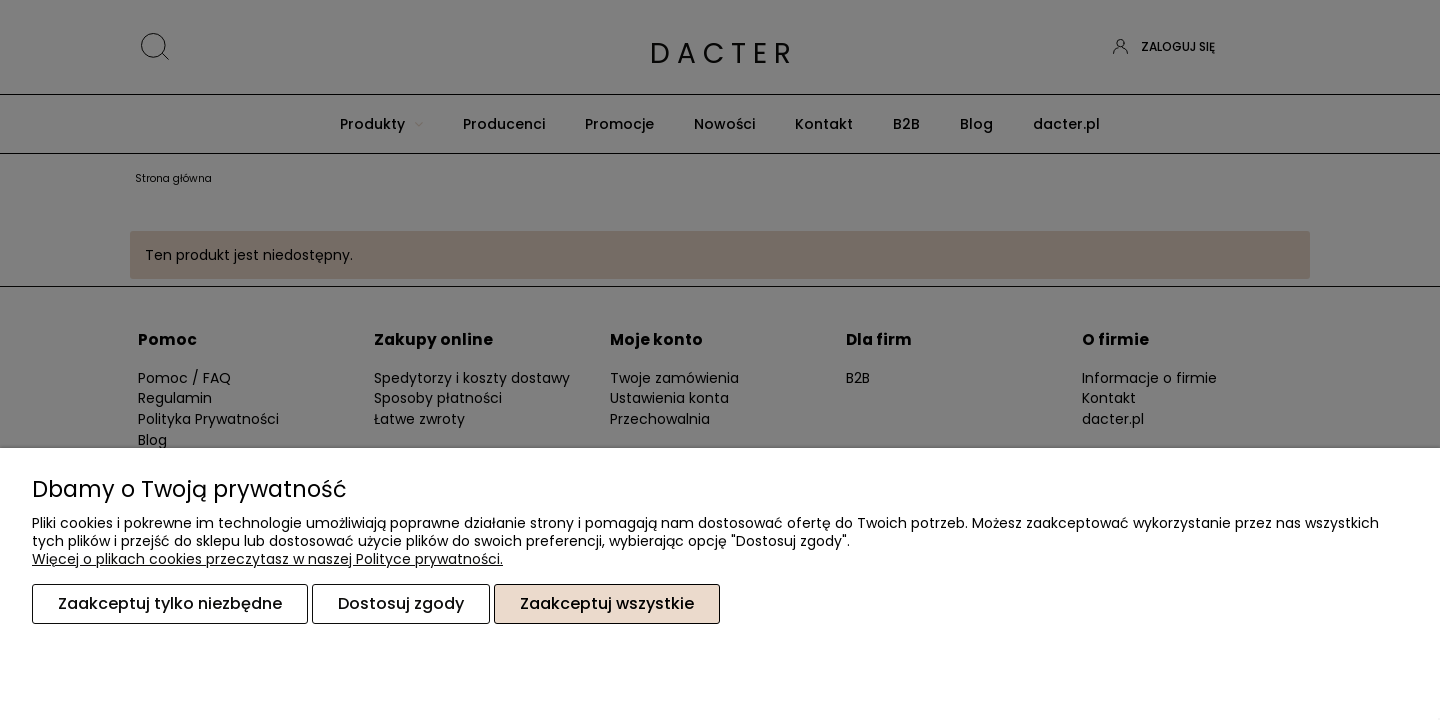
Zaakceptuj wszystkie (607, 603)
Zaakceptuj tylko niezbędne (170, 603)
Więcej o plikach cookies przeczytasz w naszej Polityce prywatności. (267, 559)
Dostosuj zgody (401, 603)
